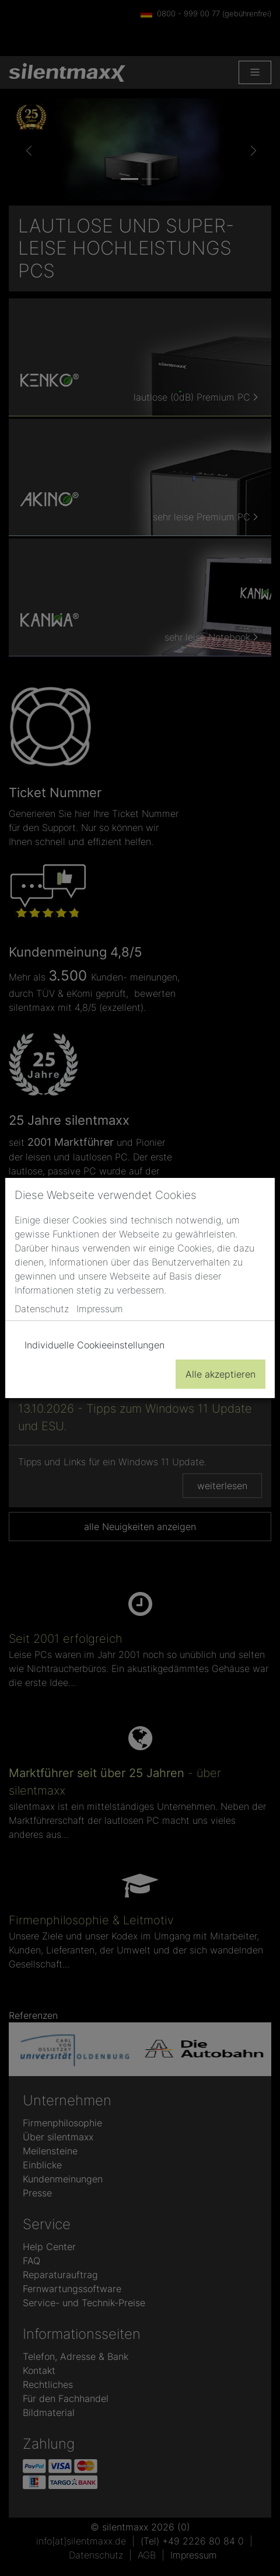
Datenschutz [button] (42, 1309)
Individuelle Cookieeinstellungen (94, 1345)
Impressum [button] (99, 1309)
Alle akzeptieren (221, 1374)
